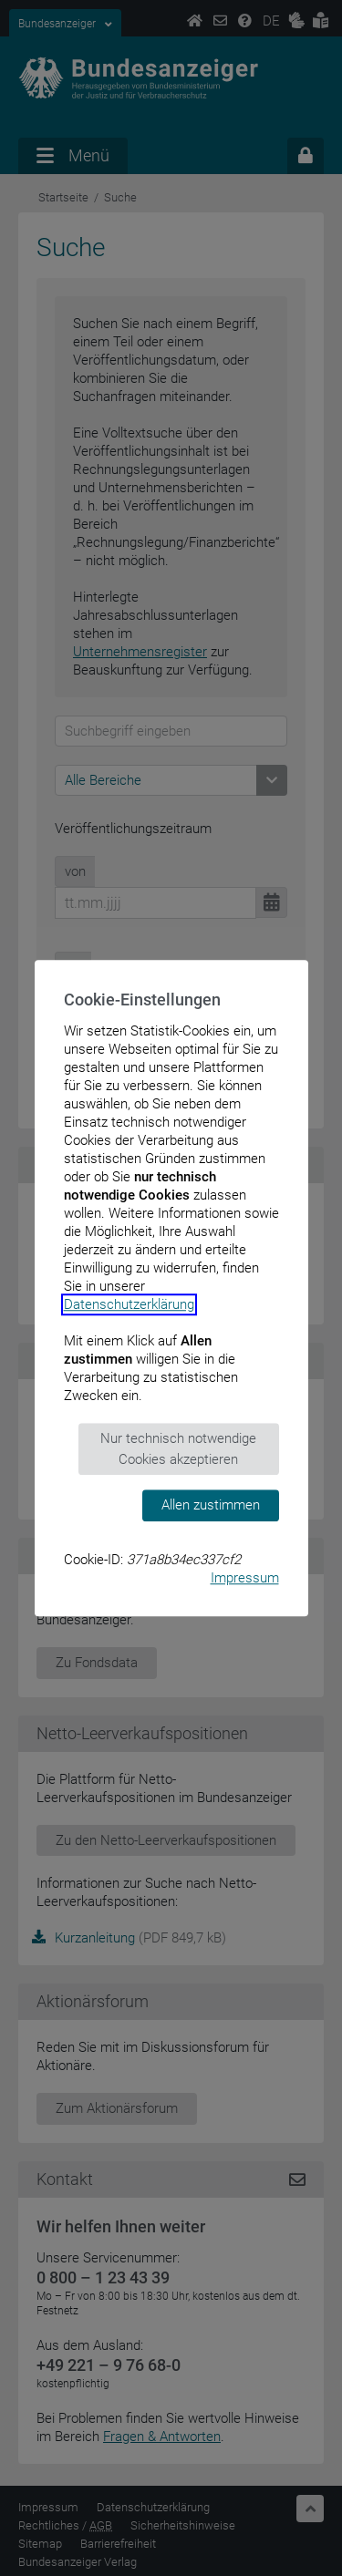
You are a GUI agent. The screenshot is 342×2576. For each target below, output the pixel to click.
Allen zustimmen (210, 1505)
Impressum (245, 1578)
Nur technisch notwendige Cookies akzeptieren (178, 1449)
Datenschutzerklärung (129, 1304)
